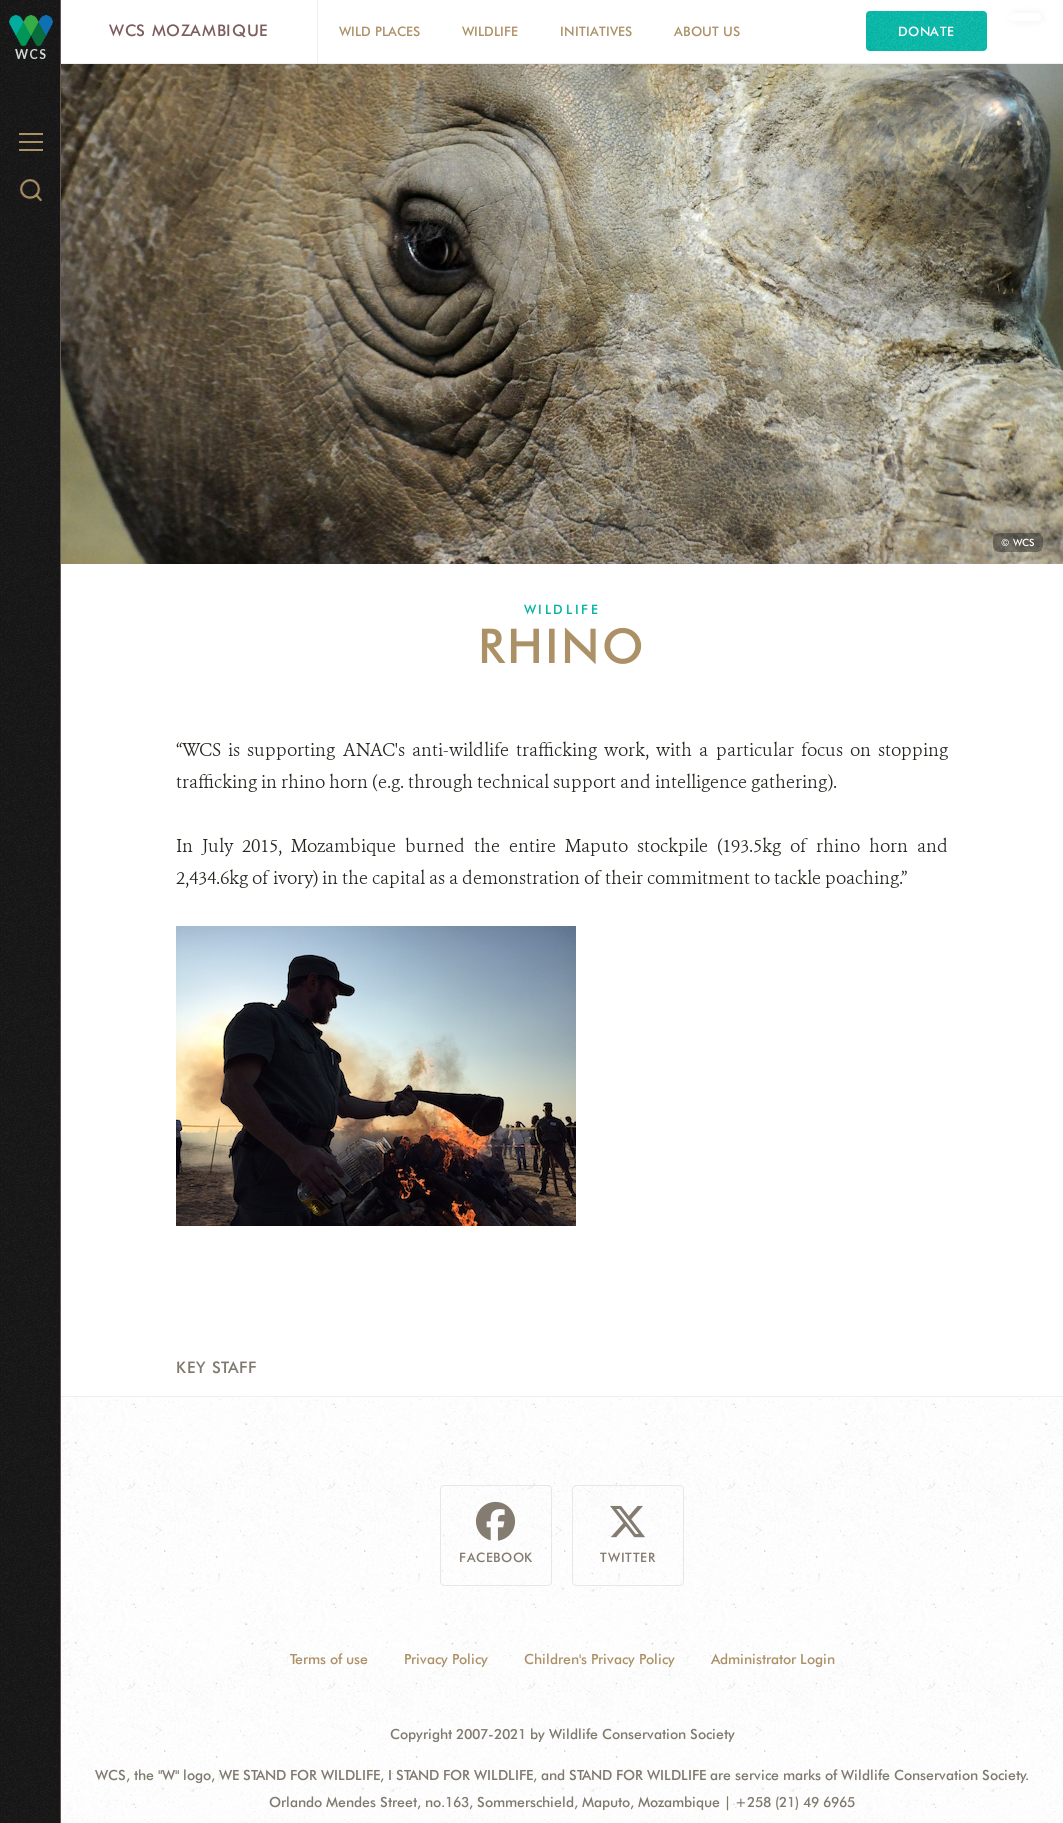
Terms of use (329, 1659)
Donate (926, 31)
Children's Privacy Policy (599, 1659)
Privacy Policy (446, 1659)
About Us (707, 31)
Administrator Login (773, 1659)
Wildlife (490, 31)
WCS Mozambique (189, 30)
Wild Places (379, 31)
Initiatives (596, 31)
